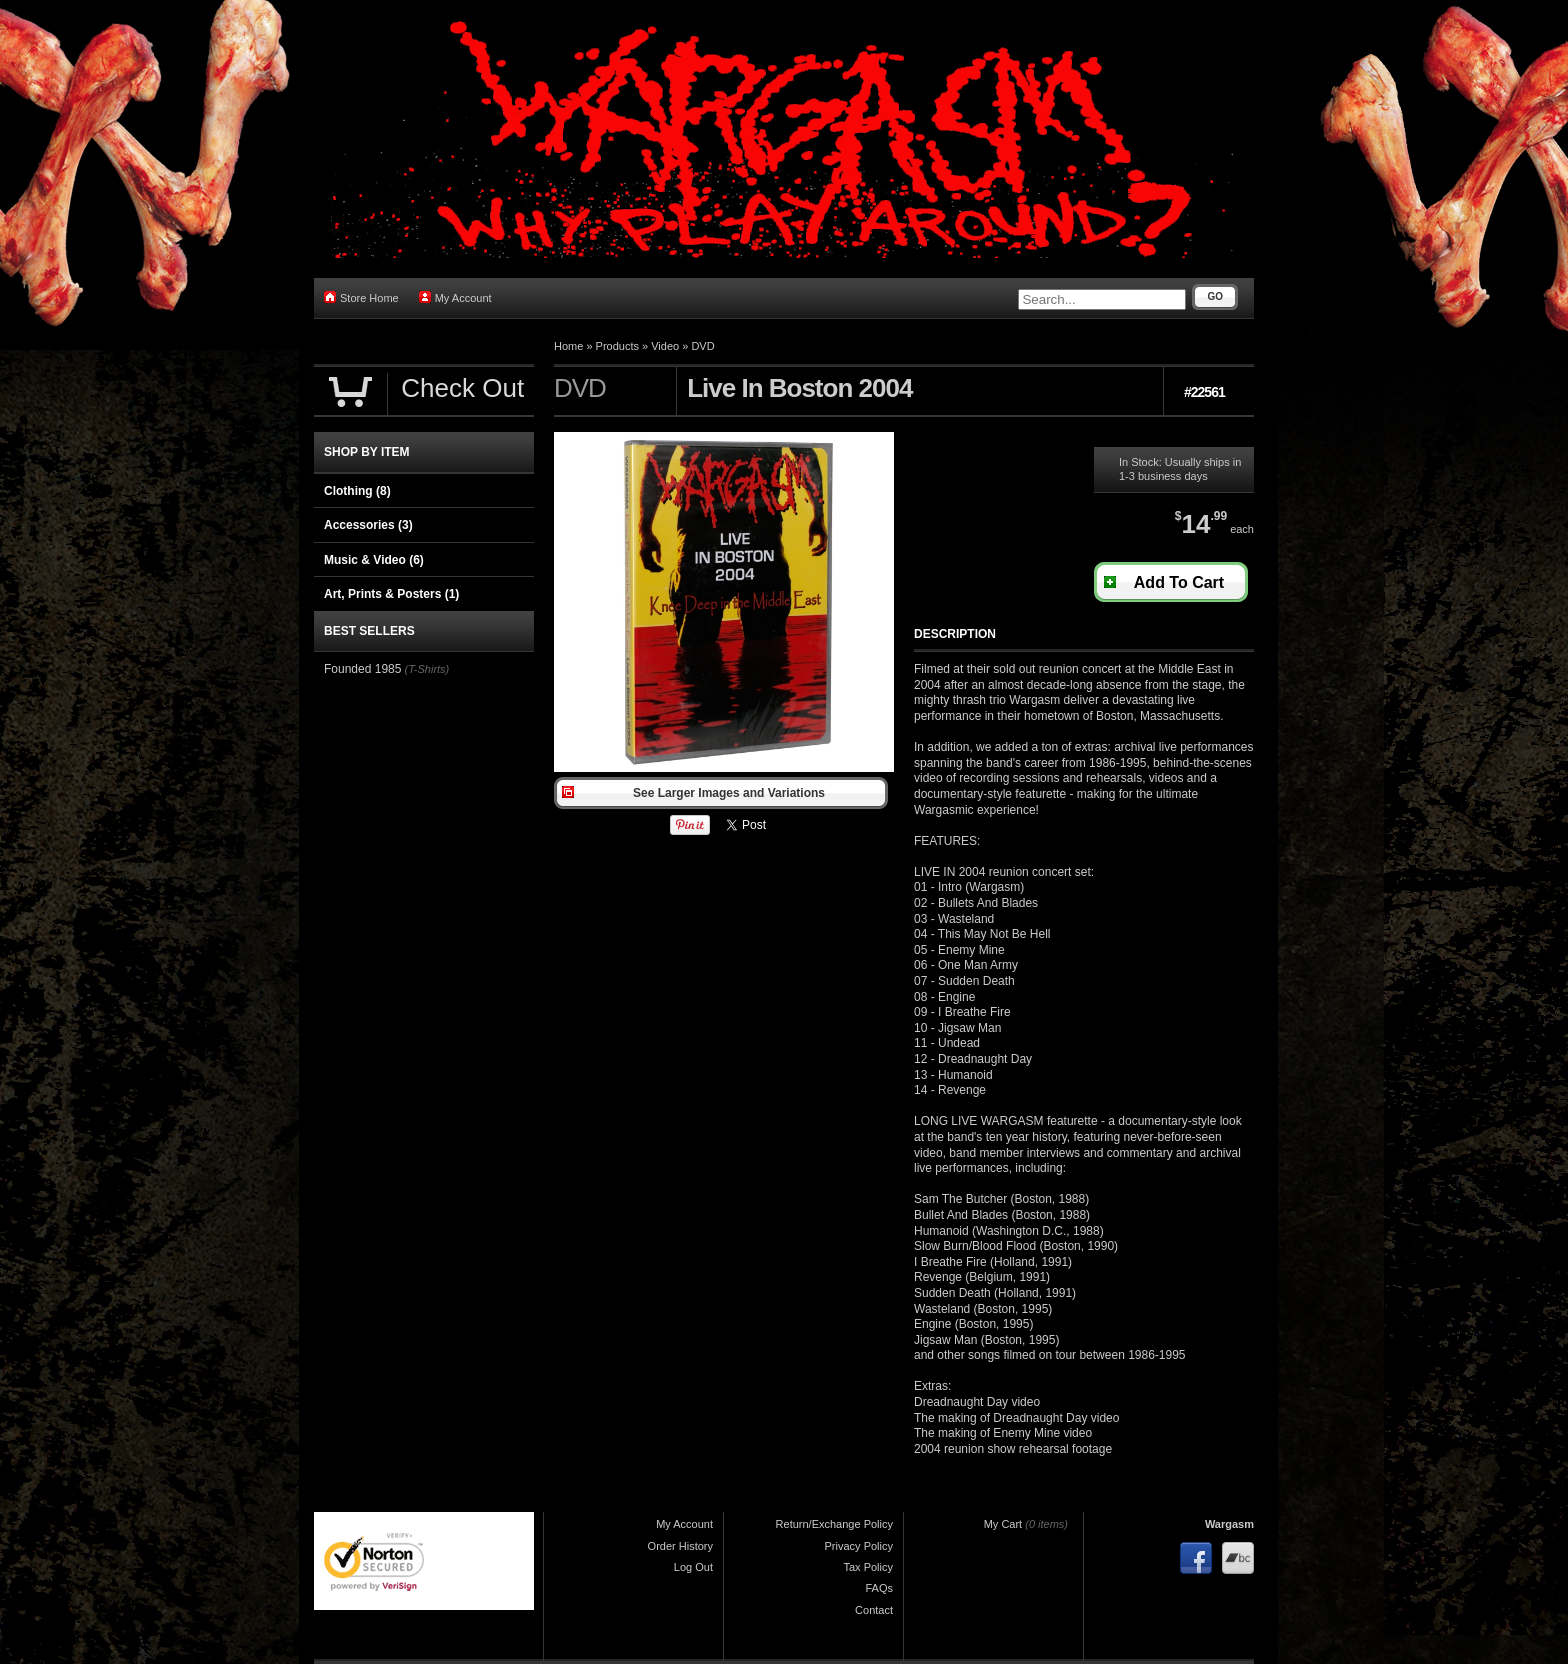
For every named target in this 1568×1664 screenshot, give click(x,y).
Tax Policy (868, 1567)
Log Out (693, 1567)
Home (568, 346)
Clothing (357, 491)
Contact (874, 1610)
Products (617, 346)
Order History (680, 1546)
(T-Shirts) (426, 669)
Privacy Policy (859, 1546)
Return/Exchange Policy (834, 1524)
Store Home (361, 297)
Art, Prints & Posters (391, 594)
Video (665, 346)
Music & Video (374, 560)
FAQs (879, 1588)
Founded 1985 (362, 669)
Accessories (368, 525)
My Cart (1003, 1524)
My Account (455, 297)
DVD (702, 346)
